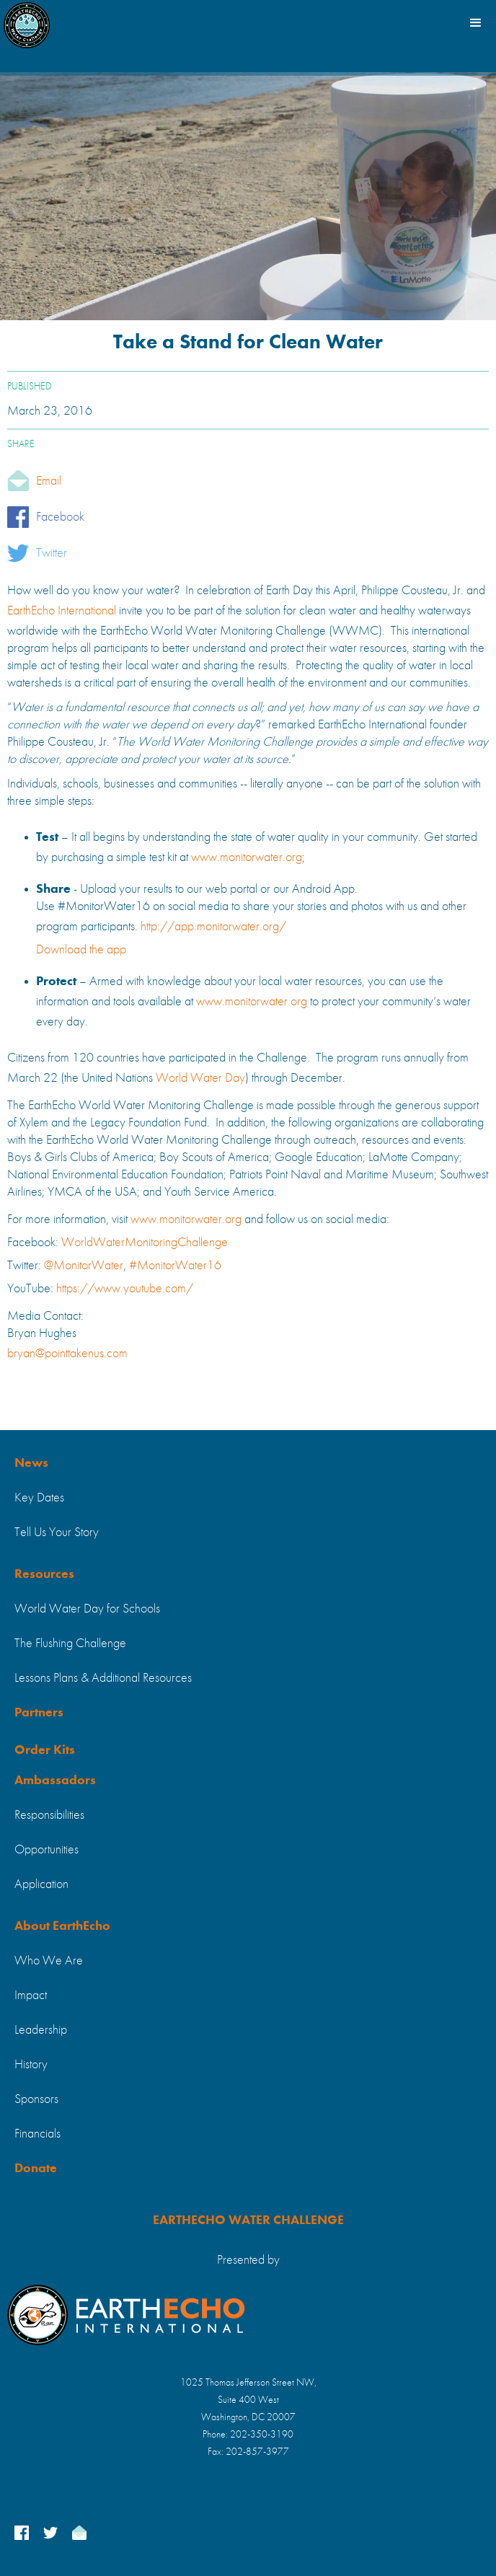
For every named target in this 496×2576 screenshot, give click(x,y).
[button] (474, 21)
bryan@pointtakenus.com (67, 1353)
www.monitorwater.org (246, 857)
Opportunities (46, 1849)
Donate (35, 2168)
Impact (30, 1995)
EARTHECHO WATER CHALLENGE (248, 2220)
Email (48, 481)
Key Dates (39, 1497)
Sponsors (36, 2099)
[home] (26, 21)
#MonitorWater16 (175, 1265)
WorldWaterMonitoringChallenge (144, 1242)
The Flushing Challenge (70, 1643)
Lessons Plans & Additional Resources (103, 1678)
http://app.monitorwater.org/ (213, 926)
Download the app (81, 949)
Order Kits (44, 1750)
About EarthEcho (62, 1926)
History (31, 2064)
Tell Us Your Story (56, 1532)
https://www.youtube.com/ (124, 1288)
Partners (38, 1712)
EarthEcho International (61, 610)
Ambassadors (55, 1780)
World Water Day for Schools (87, 1608)
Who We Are (48, 1960)
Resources (44, 1574)
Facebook (60, 517)
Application (41, 1884)
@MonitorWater (83, 1265)
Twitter (51, 553)
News (31, 1463)
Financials (37, 2133)
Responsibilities (49, 1815)
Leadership (40, 2030)
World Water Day (200, 1078)
